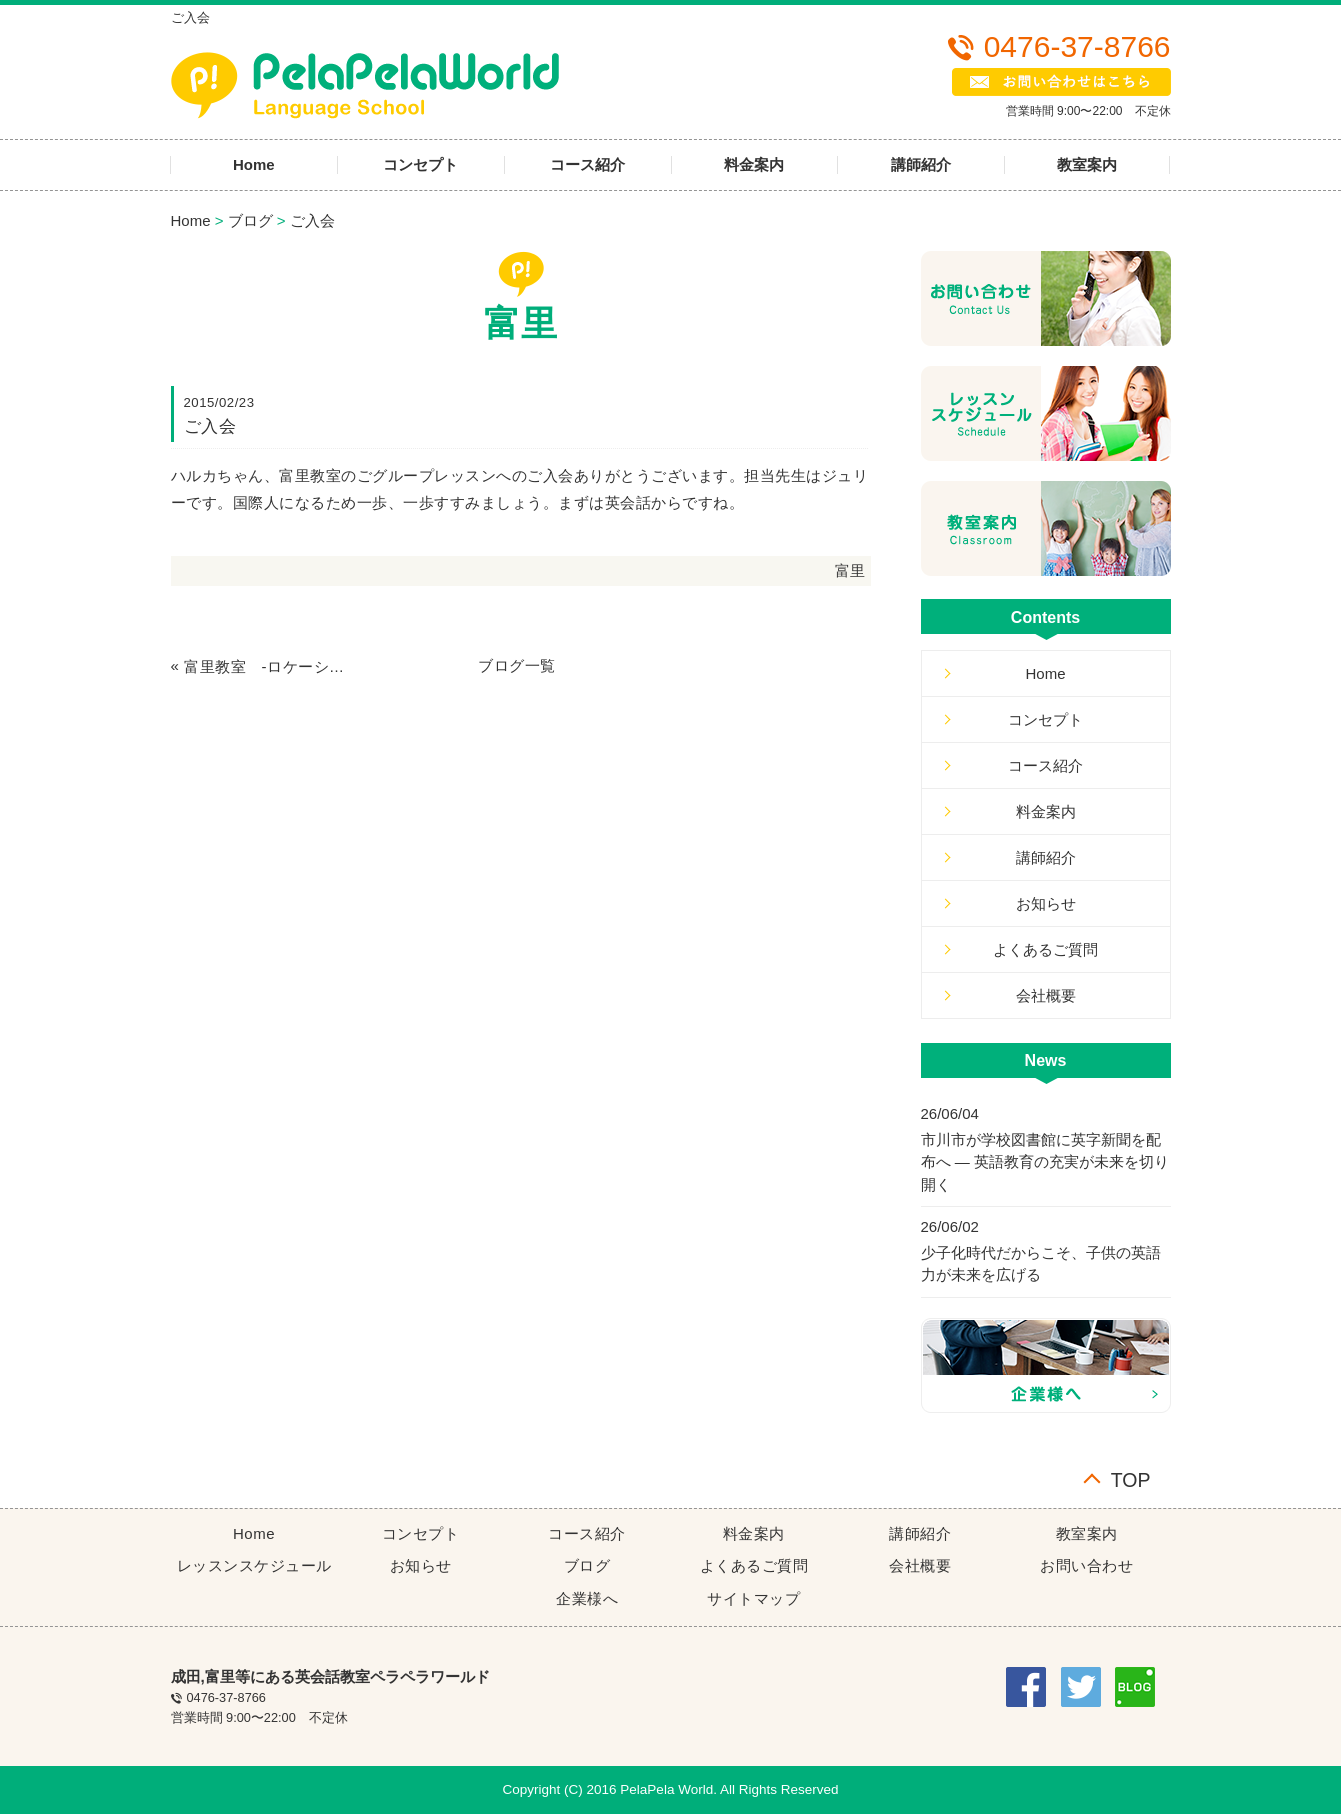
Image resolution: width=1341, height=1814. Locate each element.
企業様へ (587, 1598)
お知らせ (1046, 903)
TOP (1131, 1478)
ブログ (250, 220)
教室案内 (1087, 164)
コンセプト (420, 164)
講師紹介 (921, 164)
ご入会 (312, 220)
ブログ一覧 (517, 665)
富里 (850, 570)
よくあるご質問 (1045, 949)
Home (254, 164)
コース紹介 (587, 164)
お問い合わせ (1086, 1565)
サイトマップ (753, 1598)
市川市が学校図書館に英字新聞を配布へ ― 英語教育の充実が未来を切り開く (1045, 1162)
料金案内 (754, 164)
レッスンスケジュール (254, 1565)
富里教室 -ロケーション (265, 666)
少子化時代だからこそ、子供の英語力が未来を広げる (1041, 1264)
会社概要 (1046, 995)
